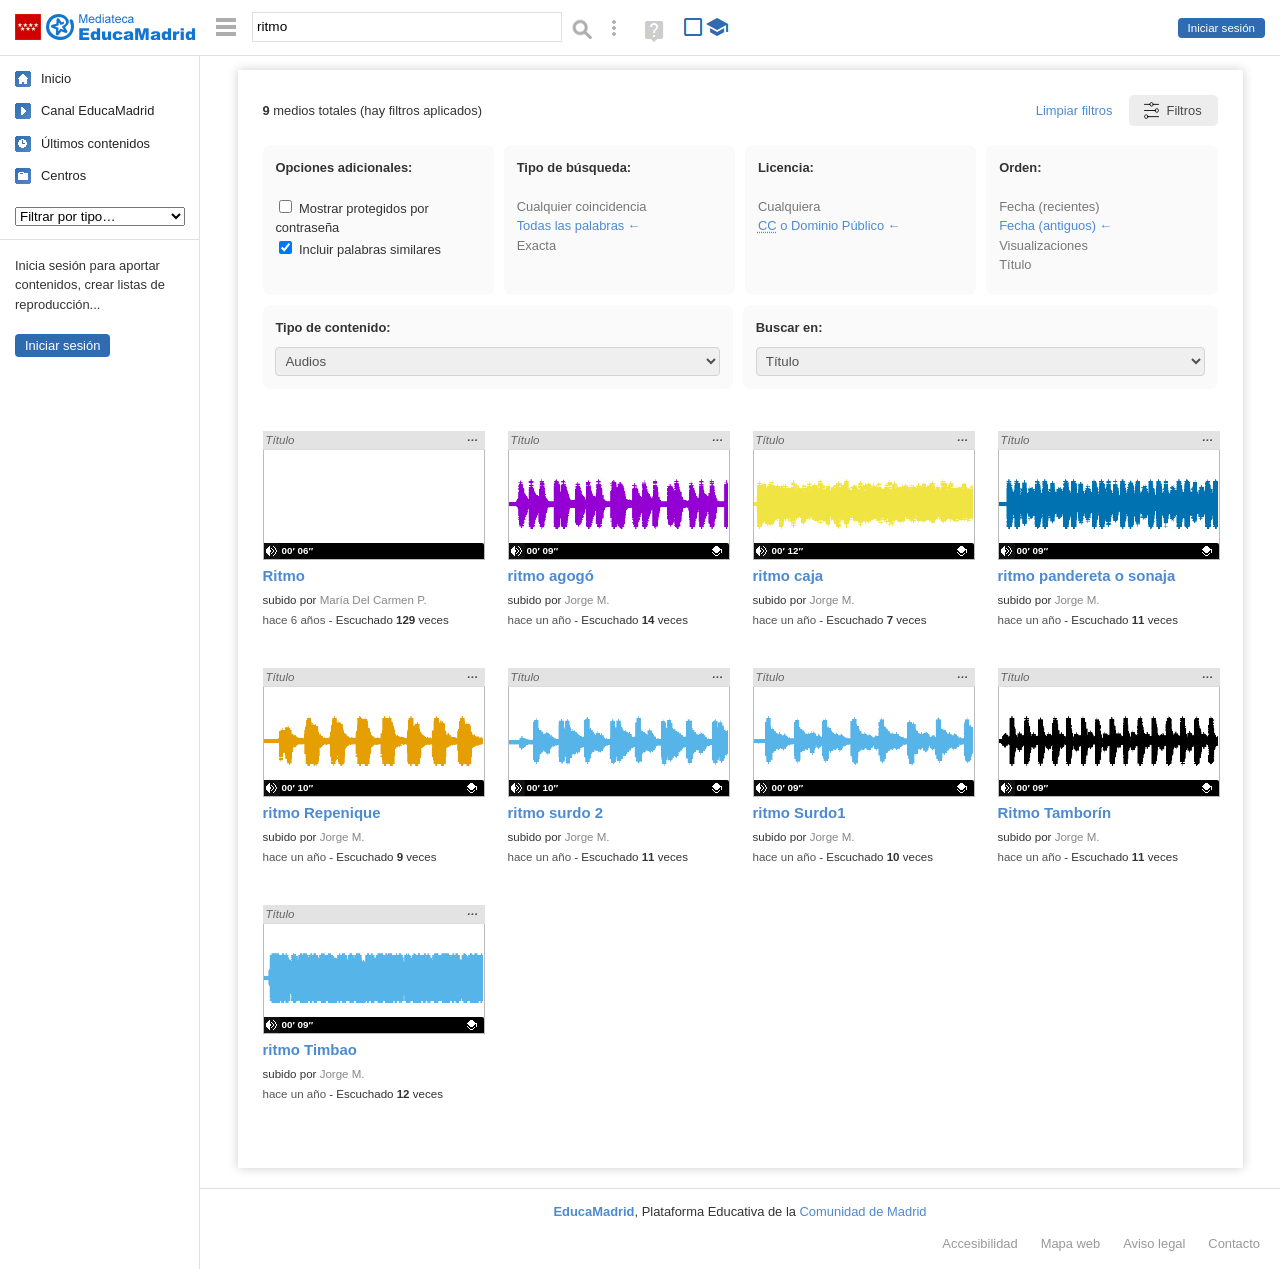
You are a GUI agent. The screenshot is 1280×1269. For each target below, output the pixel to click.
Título (1015, 264)
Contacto (1234, 1243)
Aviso (1154, 1243)
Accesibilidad (979, 1243)
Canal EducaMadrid (97, 110)
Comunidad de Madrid (863, 1211)
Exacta (536, 245)
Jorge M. (587, 600)
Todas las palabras (571, 225)
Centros (63, 175)
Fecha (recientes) (1049, 206)
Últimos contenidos (95, 143)
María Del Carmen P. (373, 600)
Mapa (1071, 1243)
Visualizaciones (1043, 245)
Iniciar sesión (1221, 28)
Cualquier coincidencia (582, 206)
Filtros (1171, 110)
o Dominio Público (821, 225)
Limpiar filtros (1074, 110)
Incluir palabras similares (360, 249)
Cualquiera (789, 206)
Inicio (56, 78)
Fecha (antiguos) (1047, 225)
